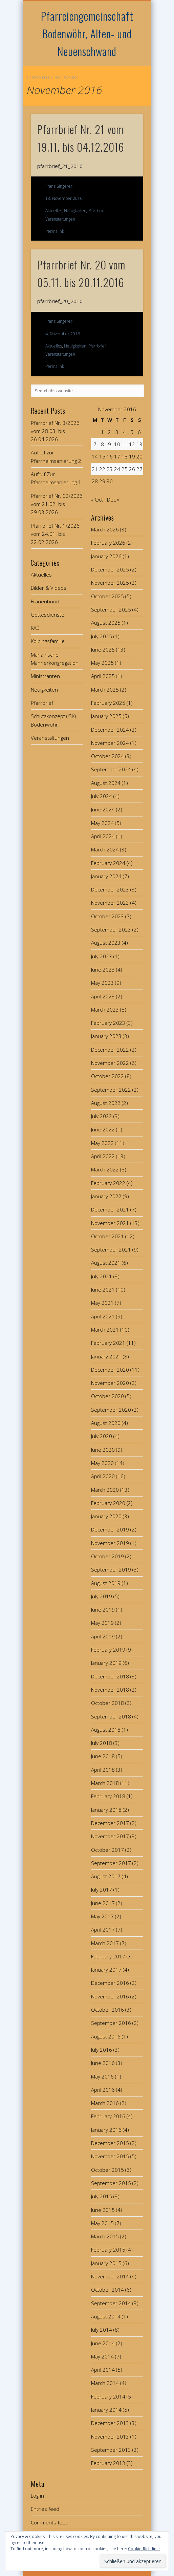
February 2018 (108, 1796)
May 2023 (102, 982)
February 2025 (108, 702)
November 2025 (110, 582)
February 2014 (108, 2396)
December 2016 (110, 1982)
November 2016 (110, 1996)
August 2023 (106, 942)
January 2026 (106, 556)
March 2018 (105, 1783)
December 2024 (110, 729)
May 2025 (102, 662)
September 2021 (111, 1249)
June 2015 (103, 2209)
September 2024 (111, 769)
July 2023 (101, 956)
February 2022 (108, 1183)
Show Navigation (126, 60)
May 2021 (102, 1302)
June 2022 (103, 1129)
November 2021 (110, 1223)
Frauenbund (45, 601)
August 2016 (106, 2036)
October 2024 (107, 756)
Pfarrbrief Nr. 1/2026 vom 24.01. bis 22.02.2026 (55, 534)
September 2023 (111, 929)
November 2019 (110, 1543)
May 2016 (102, 2076)
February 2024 (108, 863)
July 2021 (101, 1276)
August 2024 (106, 782)
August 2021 (106, 1262)
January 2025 (106, 716)
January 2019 (106, 1662)
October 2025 (107, 596)
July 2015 (101, 2196)
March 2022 (105, 1169)
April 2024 (103, 836)
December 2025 (110, 569)
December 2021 (110, 1209)
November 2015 (110, 2156)
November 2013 (110, 2436)
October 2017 (107, 1849)
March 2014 (105, 2383)
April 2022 (103, 1156)
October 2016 (107, 2009)
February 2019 (108, 1649)
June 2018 (103, 1756)
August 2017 (106, 1876)
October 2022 (107, 1076)
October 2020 (107, 1396)
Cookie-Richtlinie (144, 2549)
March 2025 (105, 689)
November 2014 (110, 2276)
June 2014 (103, 2343)
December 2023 (110, 889)
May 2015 (102, 2223)
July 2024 (101, 796)
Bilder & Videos (48, 587)
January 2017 (106, 1969)
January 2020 (106, 1516)
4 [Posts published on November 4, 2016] (124, 432)
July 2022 (101, 1116)
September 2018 (111, 1716)
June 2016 (103, 2063)
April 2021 (103, 1316)
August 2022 (106, 1102)
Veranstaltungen (60, 219)
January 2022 (106, 1196)
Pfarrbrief (97, 210)
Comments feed (49, 2522)
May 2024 (102, 823)
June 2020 (103, 1449)
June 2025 (103, 649)
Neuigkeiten (75, 210)
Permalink (54, 231)
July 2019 (101, 1596)
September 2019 (111, 1569)
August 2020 (106, 1422)
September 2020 (111, 1409)
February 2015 (108, 2249)
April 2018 (103, 1769)
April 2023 (103, 996)
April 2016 (103, 2089)
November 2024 (110, 742)
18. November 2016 (63, 198)
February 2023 (108, 1022)
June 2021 (103, 1289)
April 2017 (103, 1929)
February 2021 (108, 1342)
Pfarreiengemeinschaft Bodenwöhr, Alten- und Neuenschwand (87, 33)
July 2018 (101, 1743)
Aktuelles (53, 210)
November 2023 (110, 902)
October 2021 (107, 1236)
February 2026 (108, 542)
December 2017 (110, 1823)
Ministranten (45, 676)
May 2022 (102, 1143)
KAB (35, 627)
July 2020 (101, 1436)
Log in (37, 2495)
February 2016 (108, 2116)
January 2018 (106, 1809)
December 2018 (110, 1676)
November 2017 (110, 1836)
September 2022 (111, 1089)
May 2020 (102, 1463)
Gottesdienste (47, 614)
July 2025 (101, 636)
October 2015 (107, 2169)
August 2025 (106, 622)
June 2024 (103, 809)
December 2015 (110, 2143)
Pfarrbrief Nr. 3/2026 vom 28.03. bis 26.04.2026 (55, 431)
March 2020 (105, 1489)
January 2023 (106, 1036)
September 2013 (111, 2449)
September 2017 (111, 1863)
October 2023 (107, 916)
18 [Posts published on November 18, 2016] (125, 456)
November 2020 (110, 1382)
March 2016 (105, 2103)
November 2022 (110, 1062)
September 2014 (111, 2303)
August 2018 (106, 1729)
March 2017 (105, 1943)
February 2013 (108, 2463)
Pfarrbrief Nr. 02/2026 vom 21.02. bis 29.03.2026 (57, 504)
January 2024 (106, 876)
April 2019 (103, 1636)
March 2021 (105, 1329)
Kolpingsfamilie (48, 641)
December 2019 (110, 1529)
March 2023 (105, 1009)
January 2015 (106, 2263)
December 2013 (110, 2423)
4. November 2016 (62, 334)
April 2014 (103, 2369)
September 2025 (111, 609)
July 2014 (101, 2329)
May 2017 (102, 1916)
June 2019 (103, 1609)
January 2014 (106, 2409)
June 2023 (103, 969)
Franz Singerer (58, 186)
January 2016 (106, 2129)
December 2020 (110, 1369)
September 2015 (111, 2183)
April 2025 (103, 676)
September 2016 (111, 2022)
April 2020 (103, 1476)
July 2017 (101, 1889)
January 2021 (106, 1356)
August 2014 (106, 2316)
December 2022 (110, 1049)
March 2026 (105, 529)
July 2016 (101, 2049)
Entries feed (45, 2508)
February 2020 (108, 1503)
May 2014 (102, 2356)
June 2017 (103, 1903)
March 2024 (105, 849)
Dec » (113, 499)
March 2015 (105, 2236)
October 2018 (107, 1702)
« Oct (97, 499)
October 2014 (107, 2289)
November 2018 (110, 1689)
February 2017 (108, 1956)
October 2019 (107, 1556)
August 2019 (106, 1583)
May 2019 (102, 1622)
